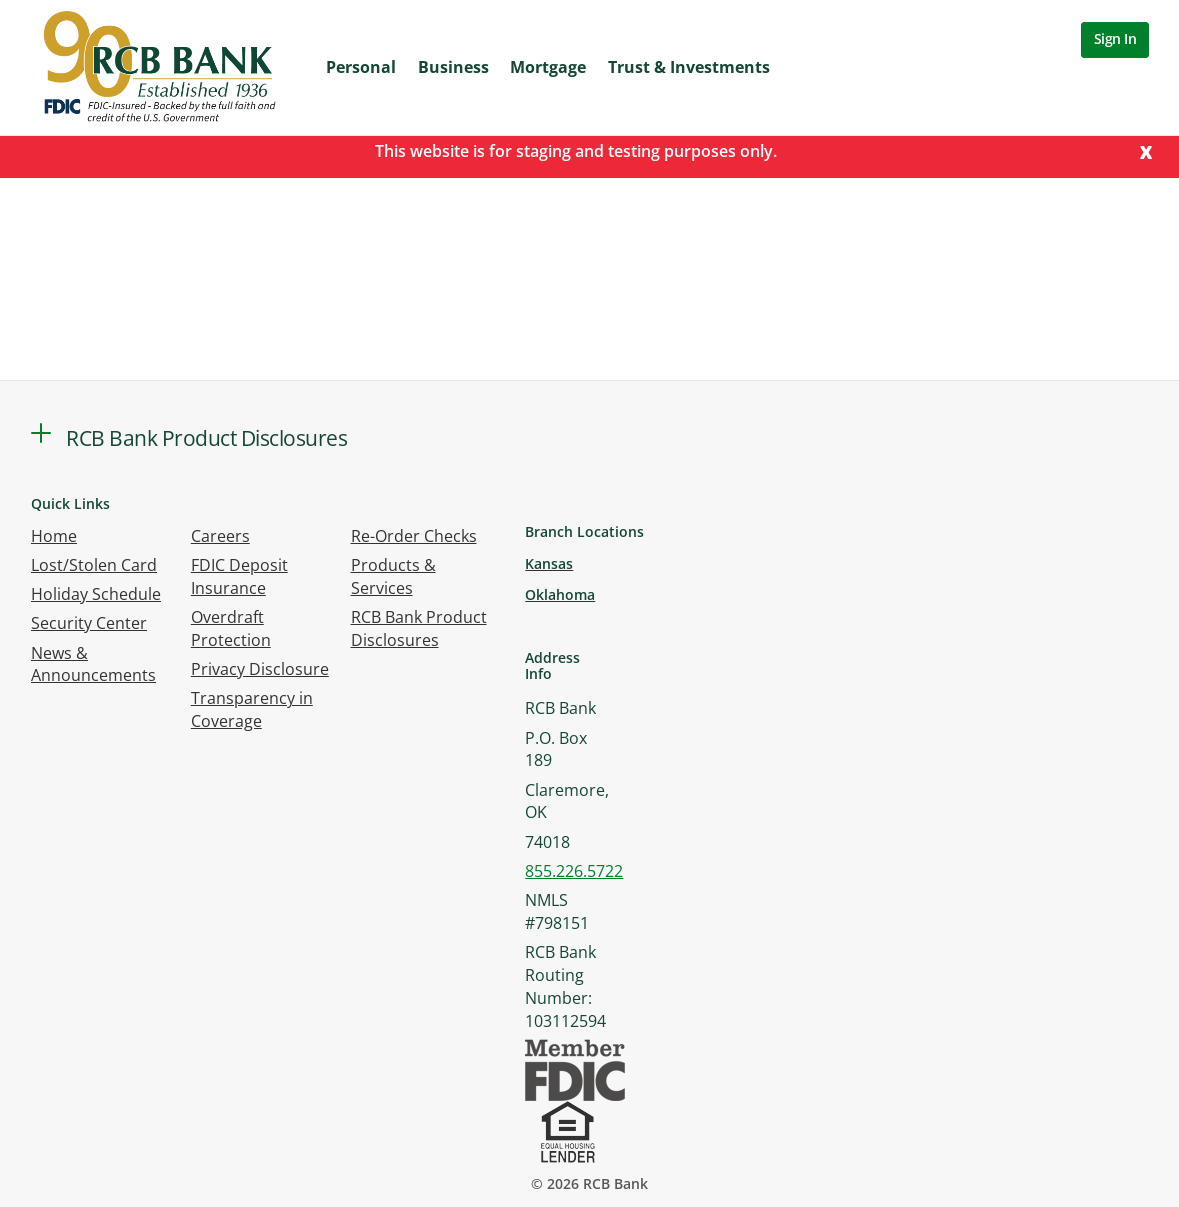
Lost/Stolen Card (94, 565)
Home (54, 536)
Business (453, 67)
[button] (41, 433)
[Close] (1146, 150)
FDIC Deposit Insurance (239, 576)
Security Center (89, 623)
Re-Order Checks (414, 536)
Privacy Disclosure (260, 669)
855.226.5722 (574, 871)
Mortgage (548, 67)
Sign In (1115, 38)
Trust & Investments (689, 67)
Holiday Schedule (96, 594)
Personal (361, 67)
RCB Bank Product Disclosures (419, 628)
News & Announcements (93, 664)
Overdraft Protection (231, 628)
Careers (220, 536)
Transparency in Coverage (252, 709)
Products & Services (393, 576)
